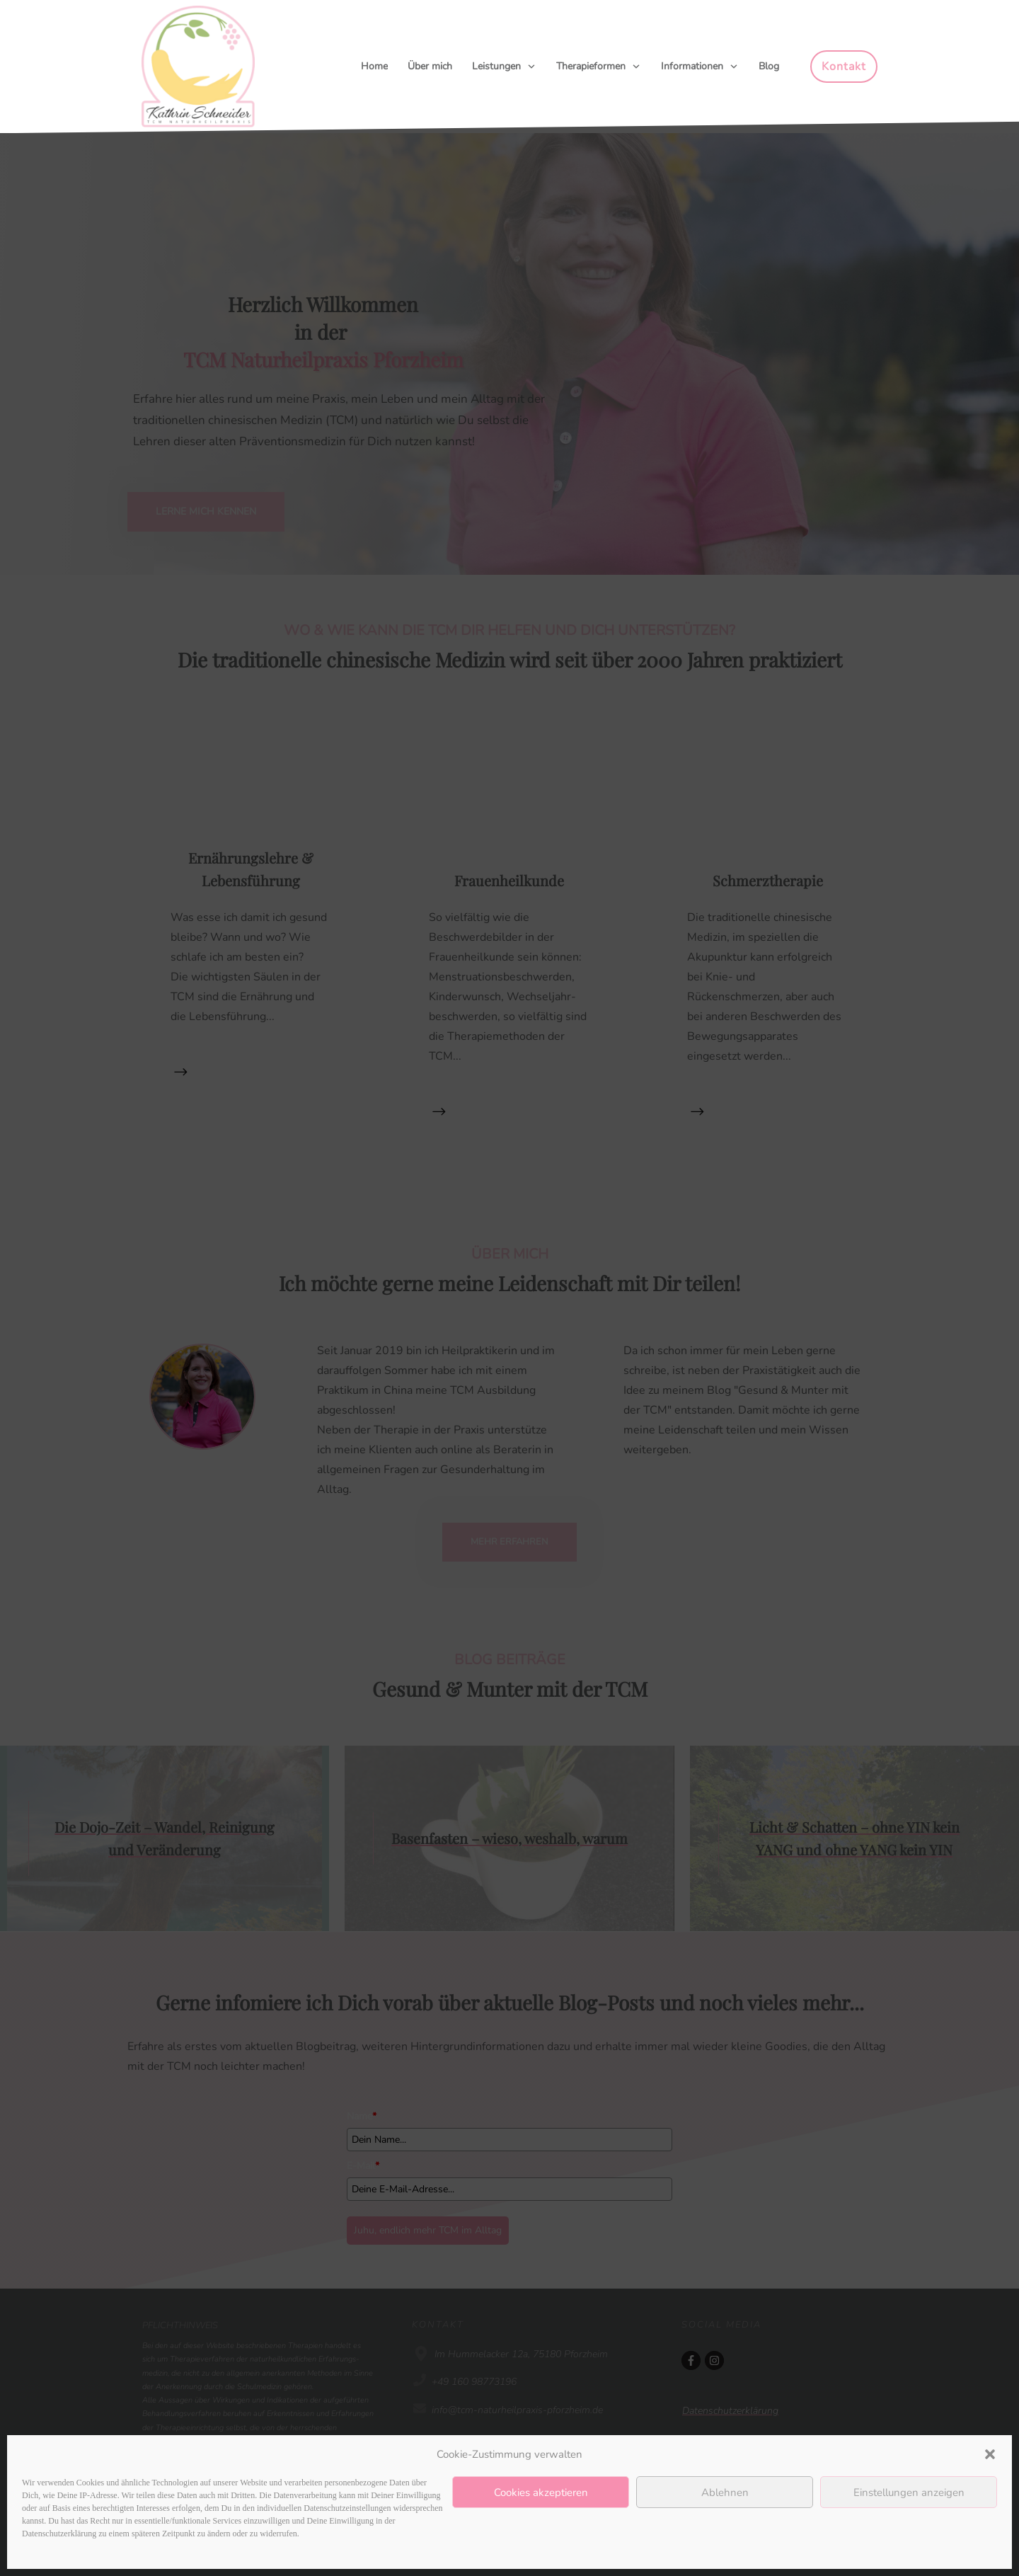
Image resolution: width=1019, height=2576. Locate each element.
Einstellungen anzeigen (909, 2492)
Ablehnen (725, 2492)
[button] (990, 2454)
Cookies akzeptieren (541, 2492)
